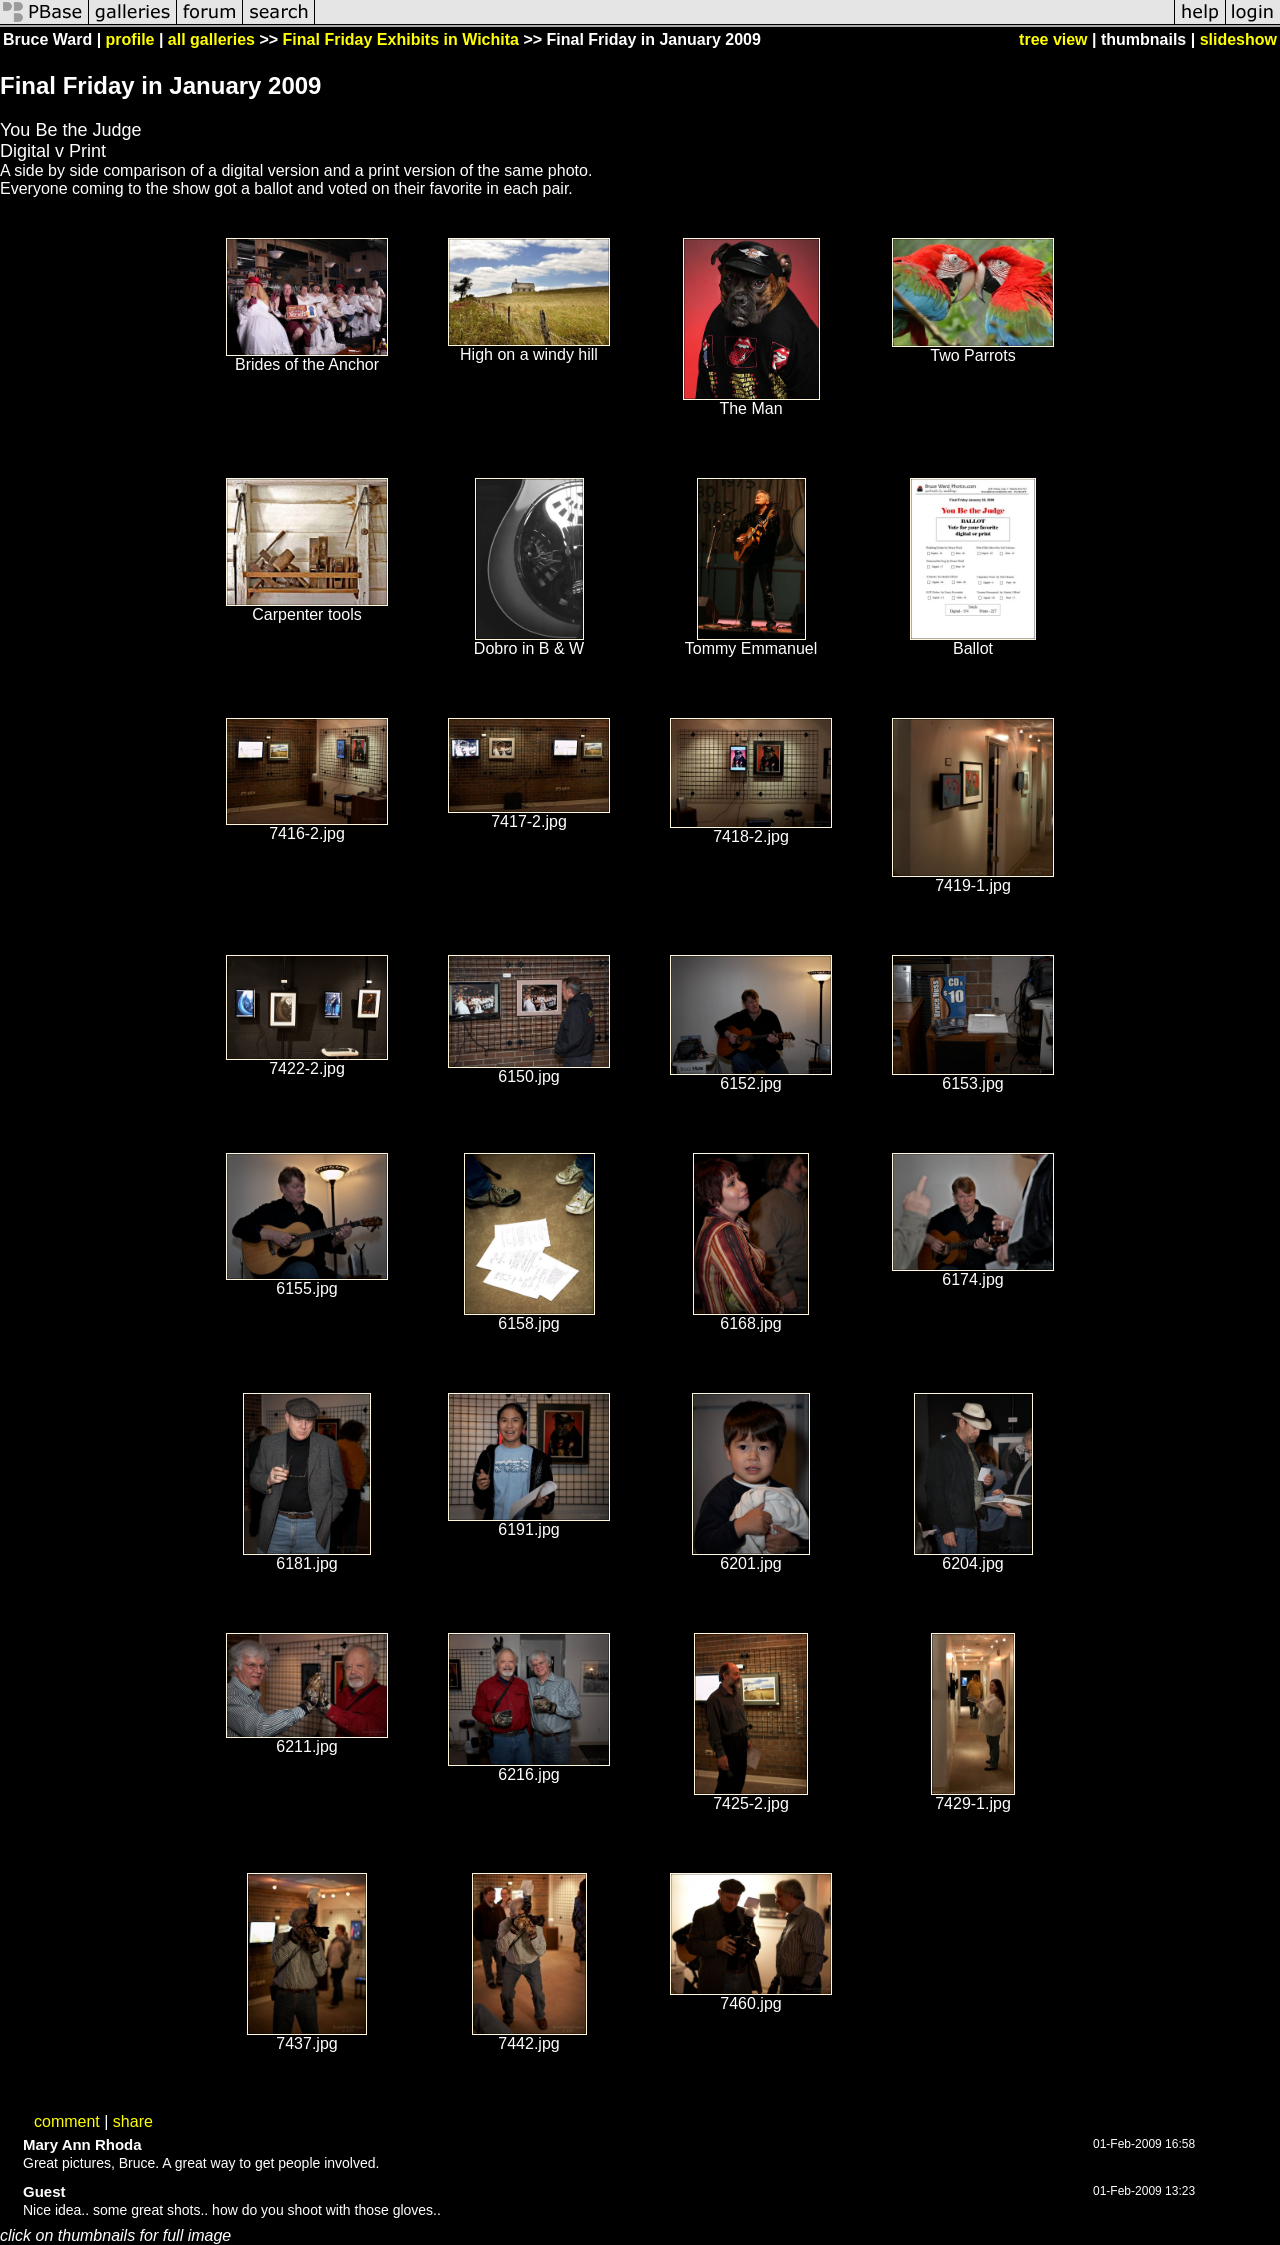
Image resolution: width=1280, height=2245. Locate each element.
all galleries (211, 39)
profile (130, 39)
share (133, 2121)
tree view (1053, 39)
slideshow (1238, 39)
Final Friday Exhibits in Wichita (401, 39)
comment (67, 2121)
